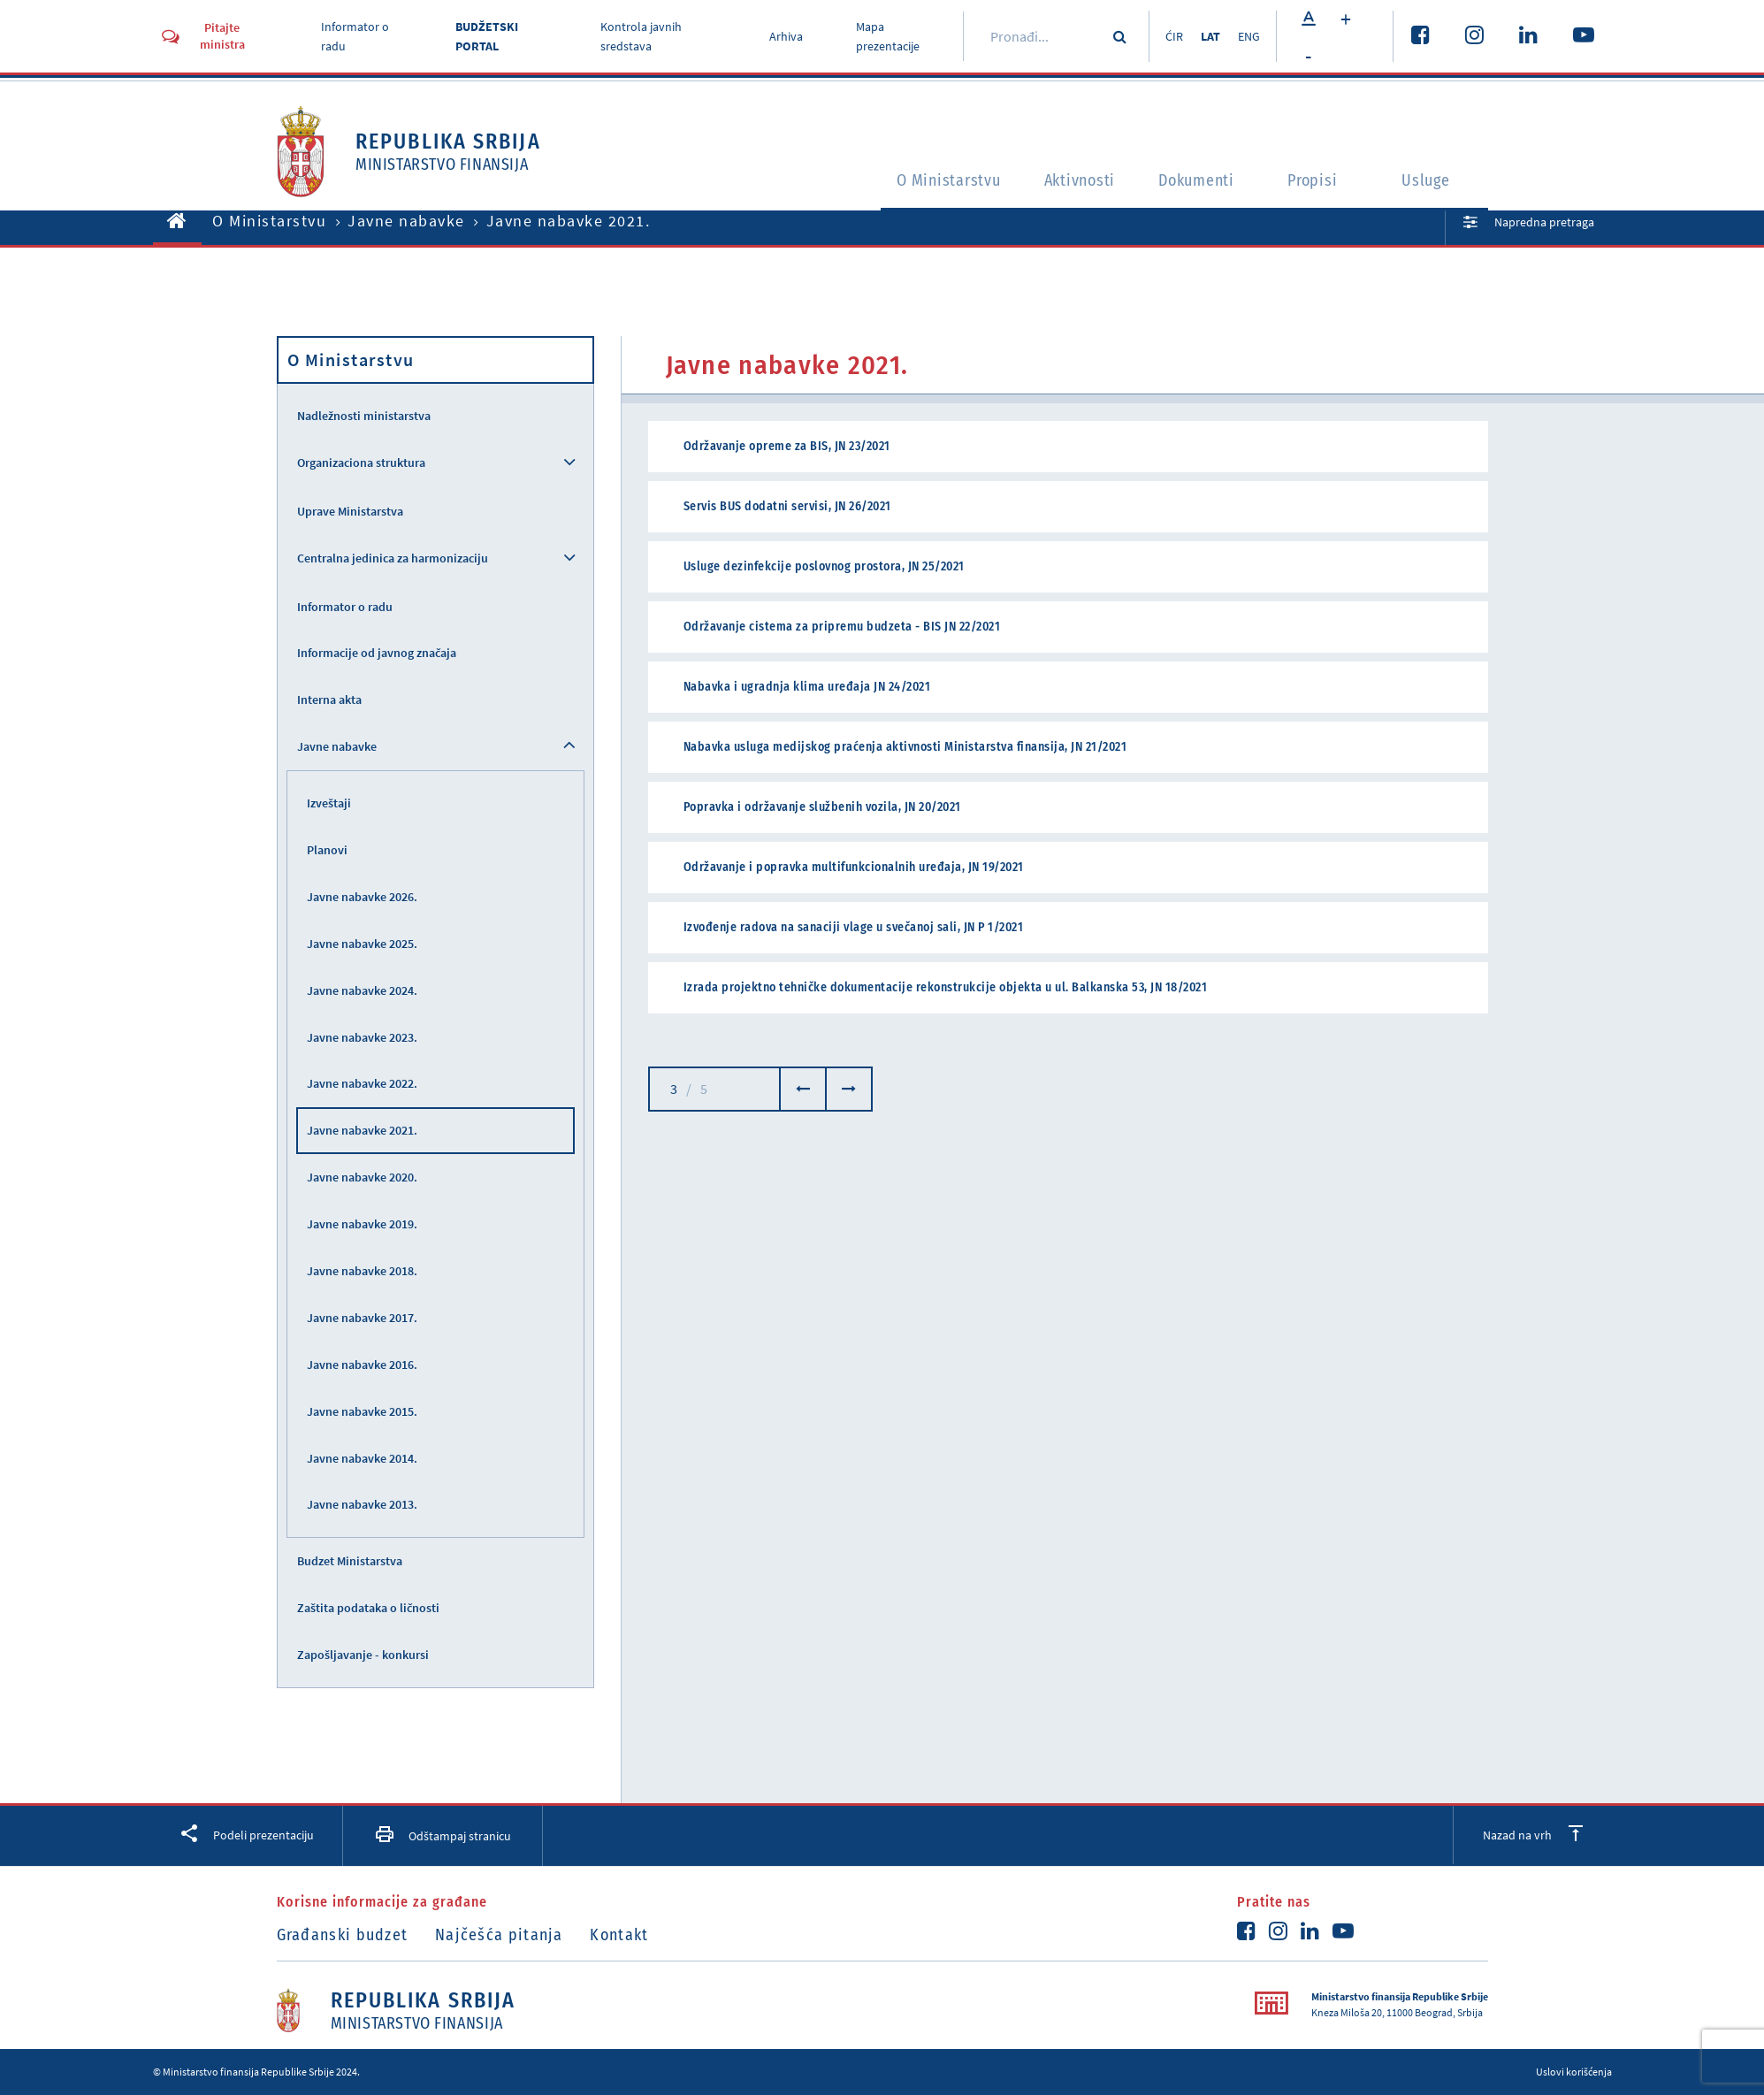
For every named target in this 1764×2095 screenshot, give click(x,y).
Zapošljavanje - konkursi (363, 1655)
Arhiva (781, 36)
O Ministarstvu (918, 182)
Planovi (327, 850)
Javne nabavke (406, 220)
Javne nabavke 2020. (362, 1177)
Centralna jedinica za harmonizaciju (392, 558)
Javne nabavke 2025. (362, 944)
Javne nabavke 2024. (362, 990)
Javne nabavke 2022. (362, 1083)
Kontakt (630, 1935)
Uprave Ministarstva (350, 511)
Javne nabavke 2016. (362, 1364)
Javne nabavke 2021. (362, 1130)
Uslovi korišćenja (1574, 2071)
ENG (1249, 36)
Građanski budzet (343, 1935)
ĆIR (1167, 36)
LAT (1207, 36)
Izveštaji (329, 803)
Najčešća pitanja (504, 1935)
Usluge (1431, 182)
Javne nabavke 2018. (362, 1271)
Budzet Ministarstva (349, 1561)
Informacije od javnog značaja (376, 653)
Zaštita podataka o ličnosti (368, 1608)
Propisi (1317, 182)
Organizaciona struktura (361, 462)
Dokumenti (1195, 182)
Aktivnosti (1065, 182)
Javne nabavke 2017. (362, 1318)
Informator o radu (345, 607)
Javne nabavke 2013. (362, 1504)
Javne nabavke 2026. (362, 897)
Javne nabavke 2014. (362, 1458)
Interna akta (329, 699)
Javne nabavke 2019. (362, 1224)
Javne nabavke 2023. (362, 1037)
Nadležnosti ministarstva (364, 416)
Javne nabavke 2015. (362, 1411)
